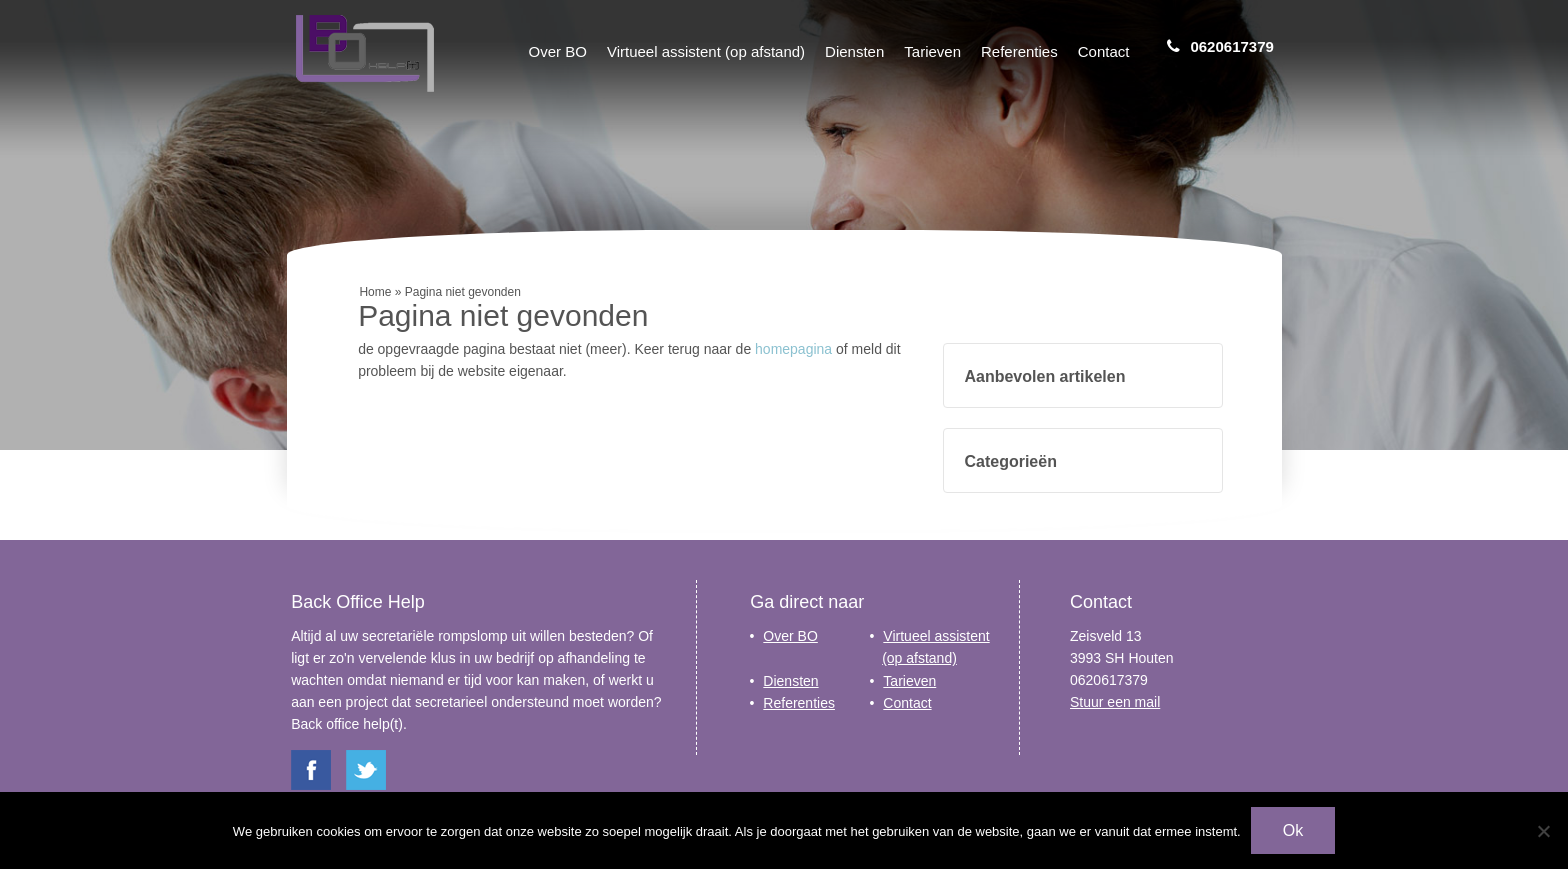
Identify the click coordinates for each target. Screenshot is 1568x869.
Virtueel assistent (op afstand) (706, 51)
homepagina (793, 349)
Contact (1104, 51)
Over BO (558, 51)
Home (375, 292)
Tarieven (932, 51)
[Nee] (1543, 831)
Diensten (854, 51)
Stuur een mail (1115, 702)
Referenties (1019, 51)
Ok (1293, 830)
